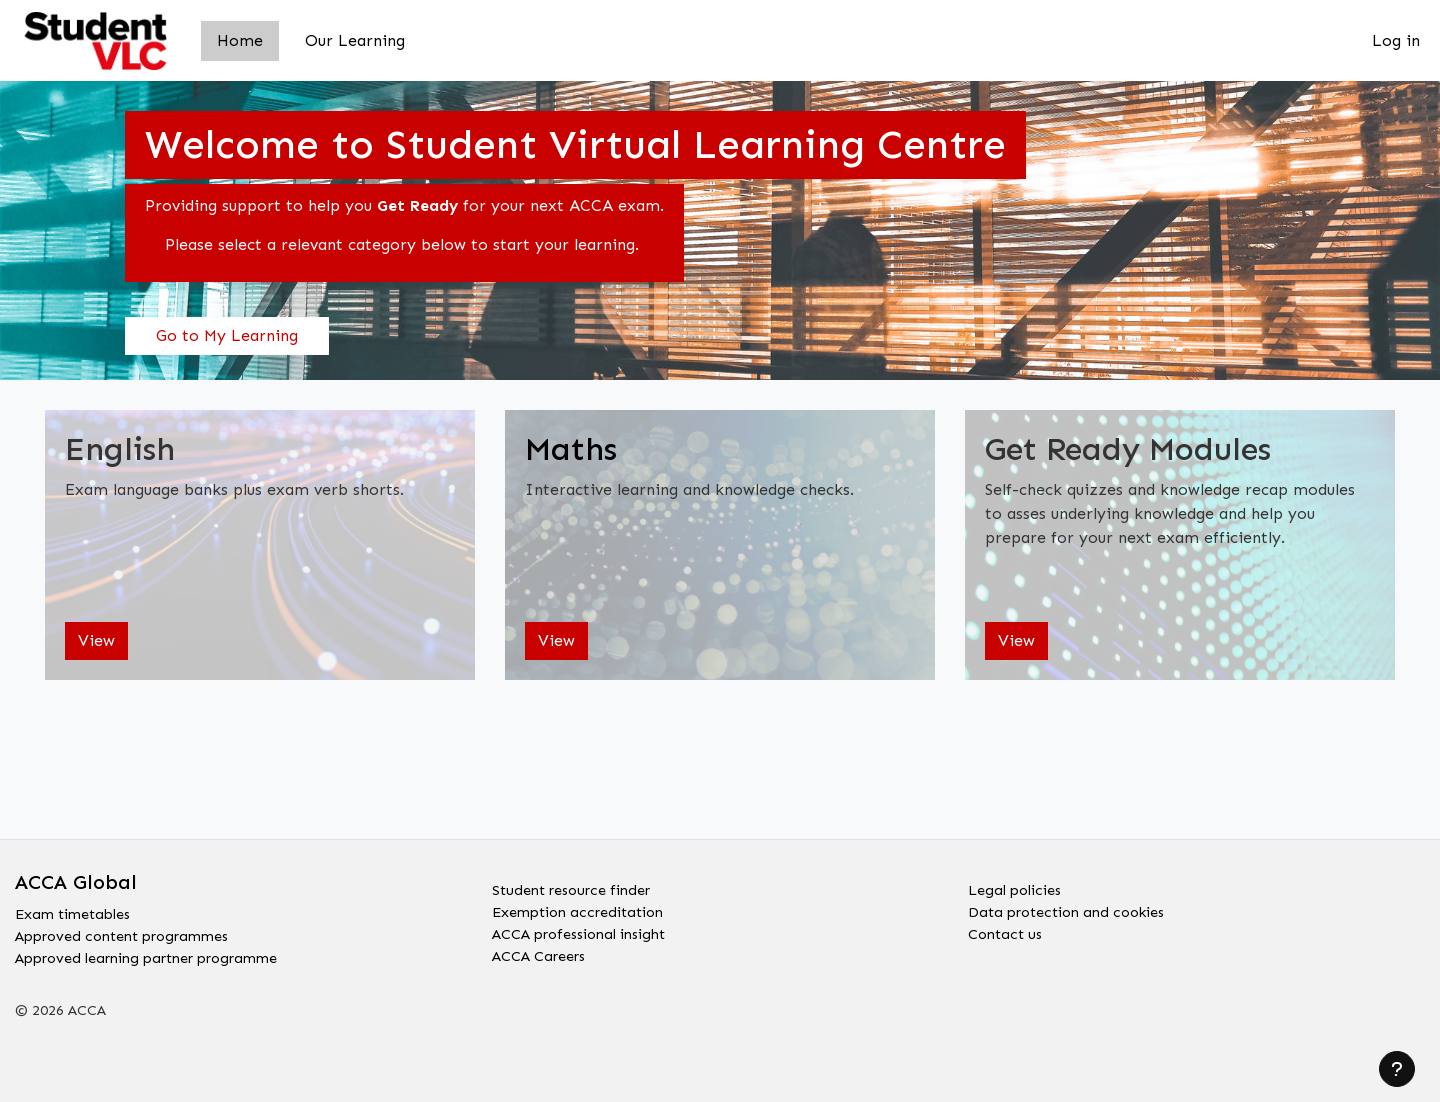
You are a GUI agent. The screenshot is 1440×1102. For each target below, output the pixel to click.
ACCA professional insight (591, 931)
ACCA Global (76, 874)
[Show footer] (1397, 1069)
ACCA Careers (546, 955)
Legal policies (1020, 883)
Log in (1396, 40)
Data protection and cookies (1077, 907)
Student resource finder (580, 883)
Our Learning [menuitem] (355, 40)
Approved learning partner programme (164, 955)
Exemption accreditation (587, 907)
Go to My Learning (227, 335)
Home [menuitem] (240, 40)
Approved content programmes (135, 931)
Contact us (1008, 931)
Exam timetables (80, 907)
